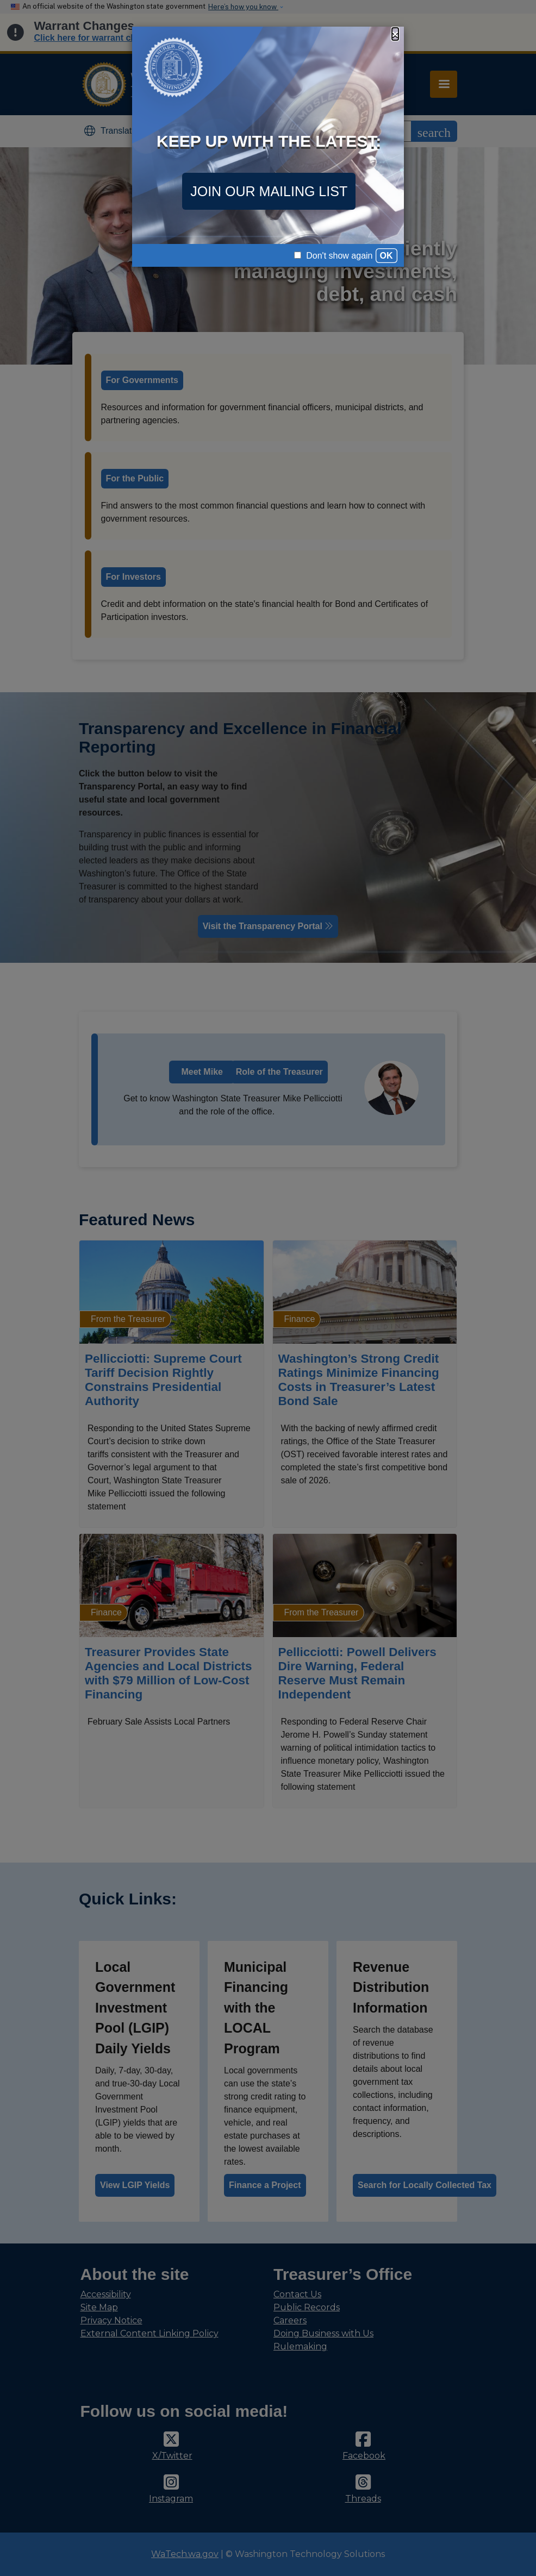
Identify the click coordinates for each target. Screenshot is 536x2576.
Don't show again (333, 255)
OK (386, 255)
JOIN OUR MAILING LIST (268, 191)
